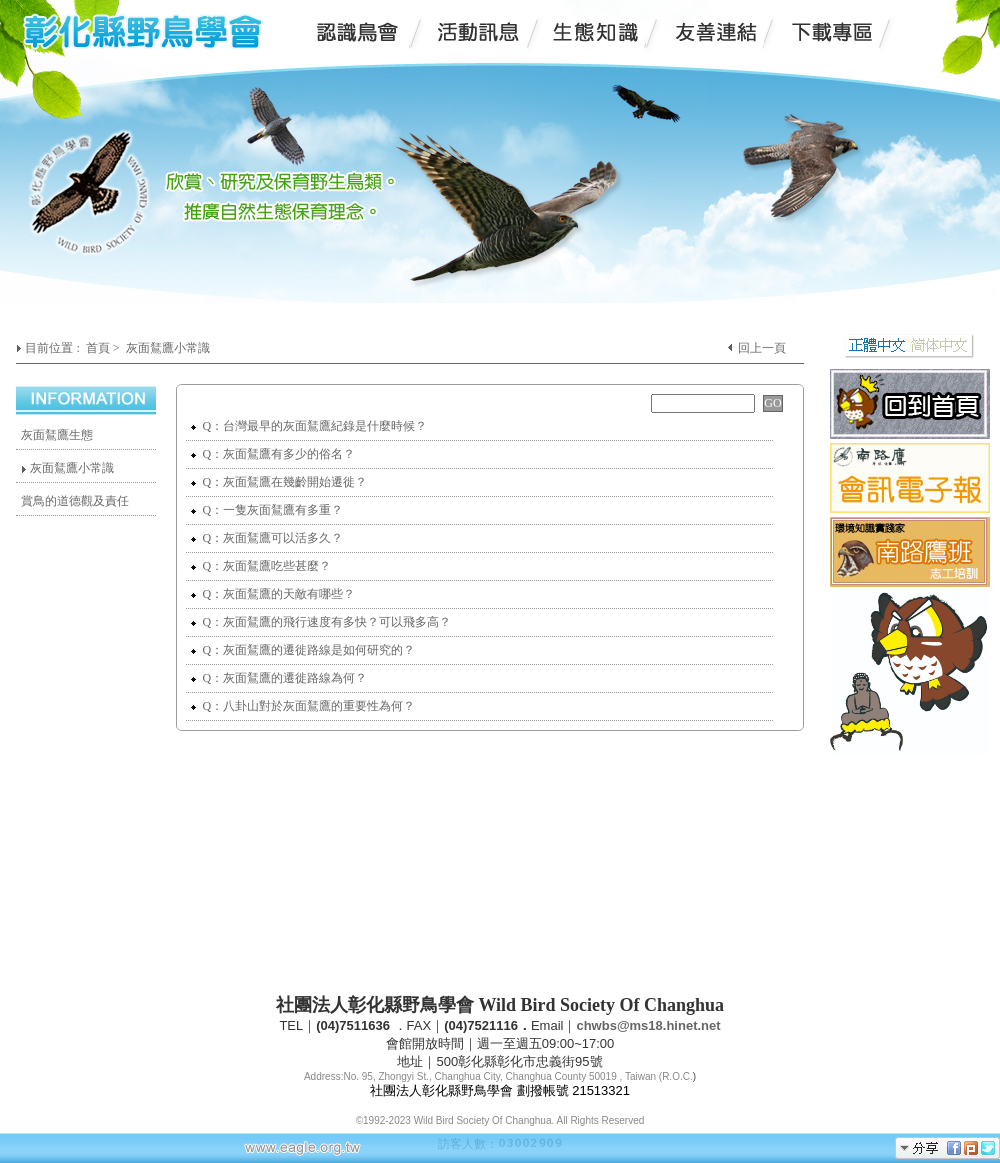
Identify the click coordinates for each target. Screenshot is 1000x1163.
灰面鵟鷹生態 (57, 435)
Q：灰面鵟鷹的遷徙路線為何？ (279, 678)
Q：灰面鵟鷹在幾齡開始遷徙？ (279, 482)
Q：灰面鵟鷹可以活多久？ (267, 538)
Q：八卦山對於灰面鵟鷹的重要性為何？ (303, 706)
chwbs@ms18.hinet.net (648, 1025)
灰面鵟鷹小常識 (168, 348)
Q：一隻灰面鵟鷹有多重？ (267, 510)
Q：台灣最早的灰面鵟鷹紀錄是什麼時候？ (309, 426)
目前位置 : (53, 348)
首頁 (98, 348)
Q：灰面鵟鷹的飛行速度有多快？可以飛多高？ (321, 622)
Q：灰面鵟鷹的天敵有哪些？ (273, 594)
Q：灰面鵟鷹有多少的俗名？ (273, 454)
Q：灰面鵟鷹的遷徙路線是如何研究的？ (303, 650)
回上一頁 (762, 348)
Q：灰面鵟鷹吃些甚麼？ (261, 566)
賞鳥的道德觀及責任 (75, 501)
